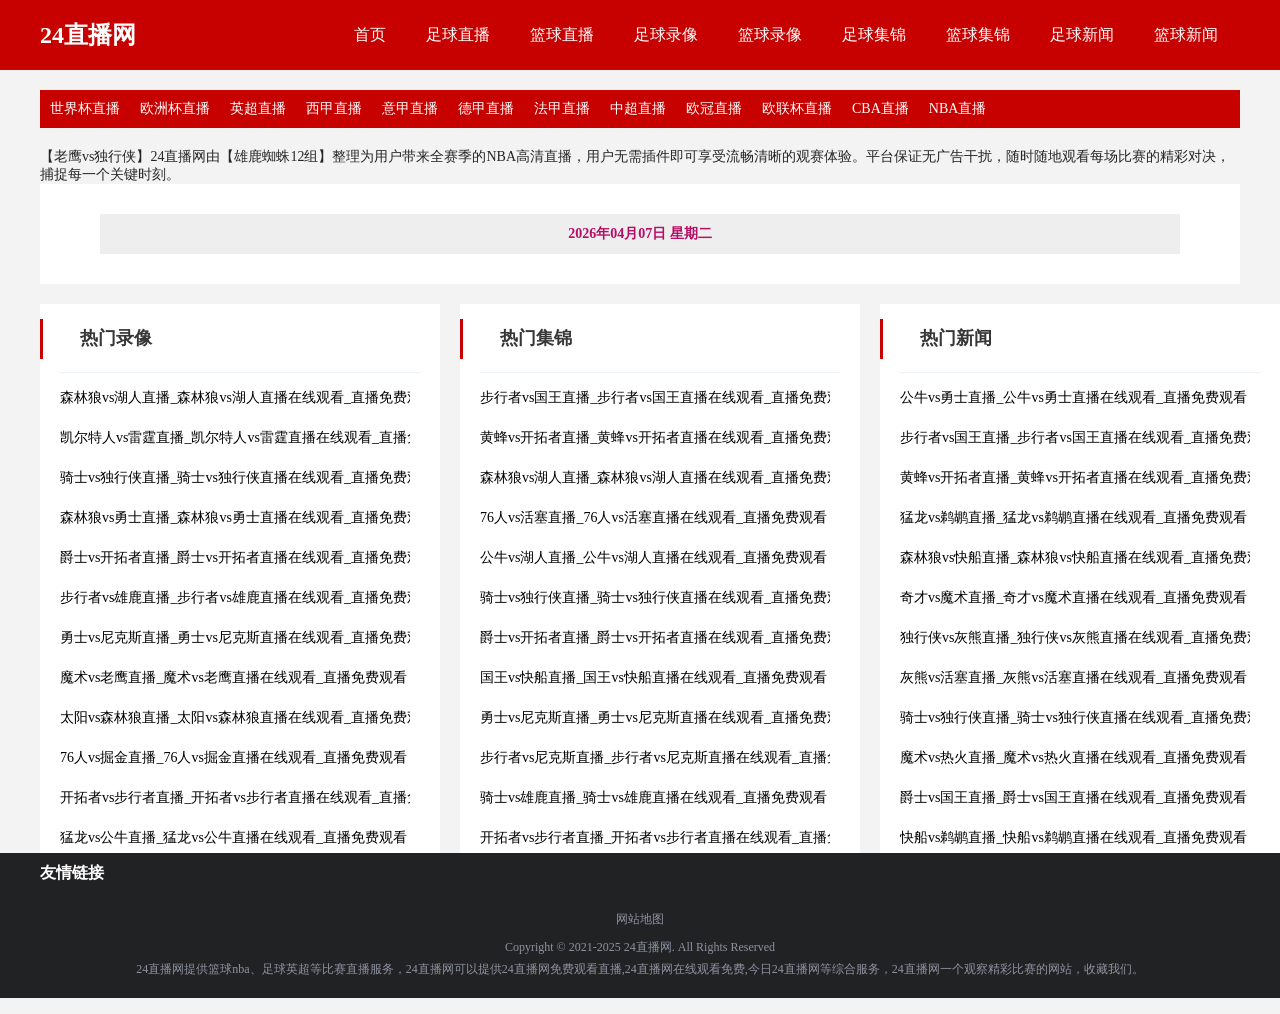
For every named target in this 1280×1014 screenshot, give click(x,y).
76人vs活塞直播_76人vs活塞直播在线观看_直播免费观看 (653, 517)
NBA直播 (958, 108)
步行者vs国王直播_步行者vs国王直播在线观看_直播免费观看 (667, 397)
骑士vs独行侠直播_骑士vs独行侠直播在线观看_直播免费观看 (247, 477)
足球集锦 (874, 34)
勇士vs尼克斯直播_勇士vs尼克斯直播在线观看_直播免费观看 (247, 637)
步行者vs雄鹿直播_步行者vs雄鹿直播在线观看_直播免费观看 (247, 597)
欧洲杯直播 (175, 108)
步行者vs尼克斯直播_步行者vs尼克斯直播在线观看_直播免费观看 (681, 757)
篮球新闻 (1186, 34)
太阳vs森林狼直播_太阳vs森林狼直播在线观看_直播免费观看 (247, 717)
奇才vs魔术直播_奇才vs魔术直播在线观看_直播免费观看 (1073, 597)
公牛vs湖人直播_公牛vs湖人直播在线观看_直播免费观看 (653, 557)
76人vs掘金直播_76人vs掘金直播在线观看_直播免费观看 (233, 757)
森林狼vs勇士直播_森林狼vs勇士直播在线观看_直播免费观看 (247, 517)
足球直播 (458, 34)
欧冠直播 (714, 108)
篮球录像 (770, 34)
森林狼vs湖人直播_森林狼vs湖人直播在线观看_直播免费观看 (247, 397)
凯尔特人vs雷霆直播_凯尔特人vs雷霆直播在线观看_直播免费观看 (261, 437)
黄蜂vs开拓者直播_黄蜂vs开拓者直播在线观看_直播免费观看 (667, 437)
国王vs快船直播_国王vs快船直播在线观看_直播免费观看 (653, 677)
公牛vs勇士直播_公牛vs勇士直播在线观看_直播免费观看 (1073, 397)
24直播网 (88, 35)
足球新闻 (1082, 34)
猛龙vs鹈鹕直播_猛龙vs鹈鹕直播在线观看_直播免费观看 (1073, 517)
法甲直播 (562, 108)
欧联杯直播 (797, 108)
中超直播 (638, 108)
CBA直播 (880, 108)
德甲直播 (486, 108)
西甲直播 (334, 108)
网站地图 (640, 919)
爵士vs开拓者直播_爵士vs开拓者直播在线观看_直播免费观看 (247, 557)
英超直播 (258, 108)
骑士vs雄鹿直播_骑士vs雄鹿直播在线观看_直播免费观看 (653, 797)
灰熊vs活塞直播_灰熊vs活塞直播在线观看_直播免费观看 (1073, 677)
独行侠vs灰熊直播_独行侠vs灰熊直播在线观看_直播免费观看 (1087, 637)
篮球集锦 (978, 34)
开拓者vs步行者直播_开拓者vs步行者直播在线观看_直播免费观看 (261, 797)
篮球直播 (562, 34)
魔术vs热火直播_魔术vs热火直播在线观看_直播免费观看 (1073, 757)
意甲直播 (410, 108)
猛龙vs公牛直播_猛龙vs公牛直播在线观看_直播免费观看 (233, 837)
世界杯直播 (85, 108)
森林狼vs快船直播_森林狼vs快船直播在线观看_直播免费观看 (1087, 557)
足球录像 (666, 34)
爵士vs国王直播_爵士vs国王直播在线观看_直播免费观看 (1073, 797)
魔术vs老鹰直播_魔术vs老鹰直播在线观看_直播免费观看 (233, 677)
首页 (370, 34)
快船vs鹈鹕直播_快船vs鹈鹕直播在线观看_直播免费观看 (1073, 837)
